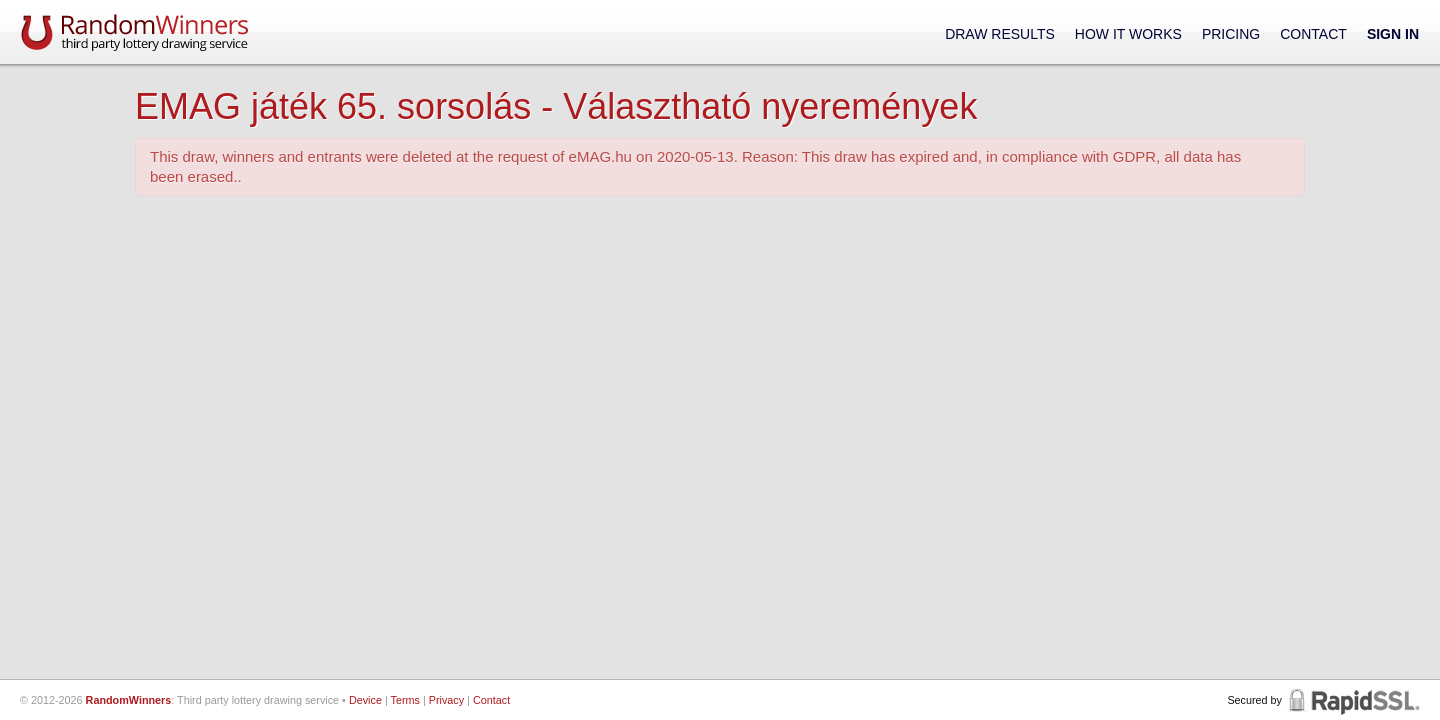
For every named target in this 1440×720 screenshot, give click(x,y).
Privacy (446, 700)
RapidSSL (1352, 700)
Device (365, 700)
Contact (1313, 34)
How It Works (1128, 34)
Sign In (1393, 34)
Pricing (1231, 34)
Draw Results (1000, 34)
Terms (405, 700)
